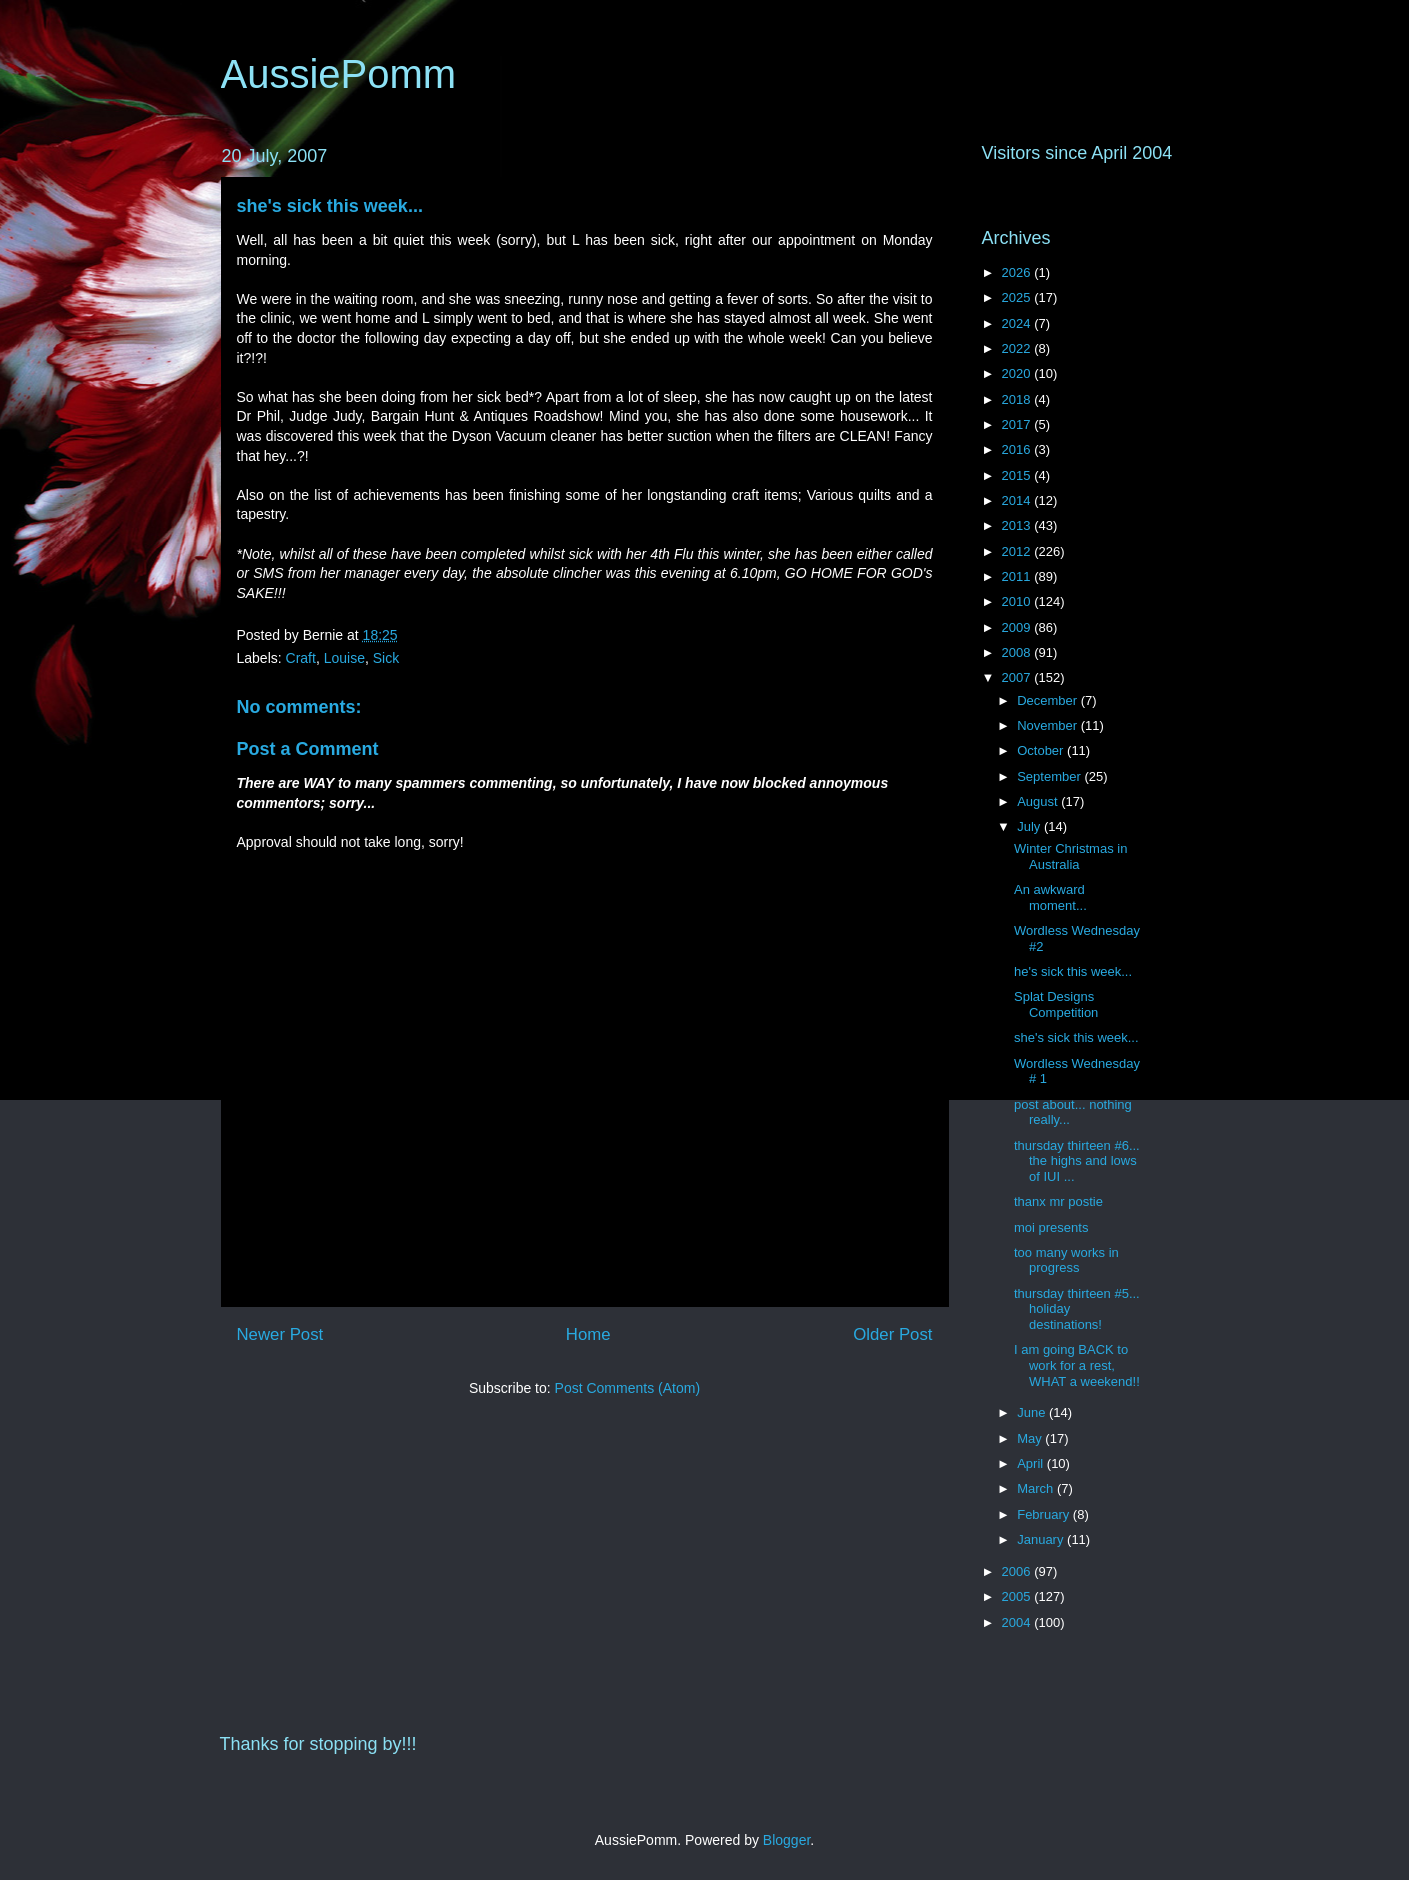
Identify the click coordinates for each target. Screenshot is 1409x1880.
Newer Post (280, 1334)
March (1037, 1488)
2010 (1018, 601)
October (1042, 750)
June (1033, 1412)
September (1050, 776)
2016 (1018, 449)
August (1039, 801)
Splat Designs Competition (1056, 1004)
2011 (1018, 576)
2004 (1018, 1622)
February (1045, 1514)
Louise (344, 658)
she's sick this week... (330, 206)
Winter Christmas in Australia (1070, 856)
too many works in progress (1066, 1260)
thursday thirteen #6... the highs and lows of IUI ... (1077, 1161)
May (1031, 1438)
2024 (1018, 323)
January (1042, 1539)
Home (588, 1334)
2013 (1018, 525)
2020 (1018, 373)
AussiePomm (339, 74)
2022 (1018, 348)
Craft (301, 658)
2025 (1018, 297)
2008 (1018, 652)
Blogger (786, 1840)
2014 (1018, 500)
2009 (1018, 627)
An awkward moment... (1050, 897)
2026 (1018, 272)
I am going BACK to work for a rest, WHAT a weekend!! (1077, 1365)
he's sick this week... (1073, 971)
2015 (1018, 475)
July (1030, 826)
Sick (386, 658)
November (1049, 725)
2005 (1018, 1596)
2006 (1018, 1571)
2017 (1018, 424)
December (1049, 700)
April (1032, 1463)
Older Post (892, 1334)
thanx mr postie (1058, 1201)
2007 (1018, 677)
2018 (1018, 399)
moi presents (1051, 1227)
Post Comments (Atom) (627, 1388)
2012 (1018, 551)
